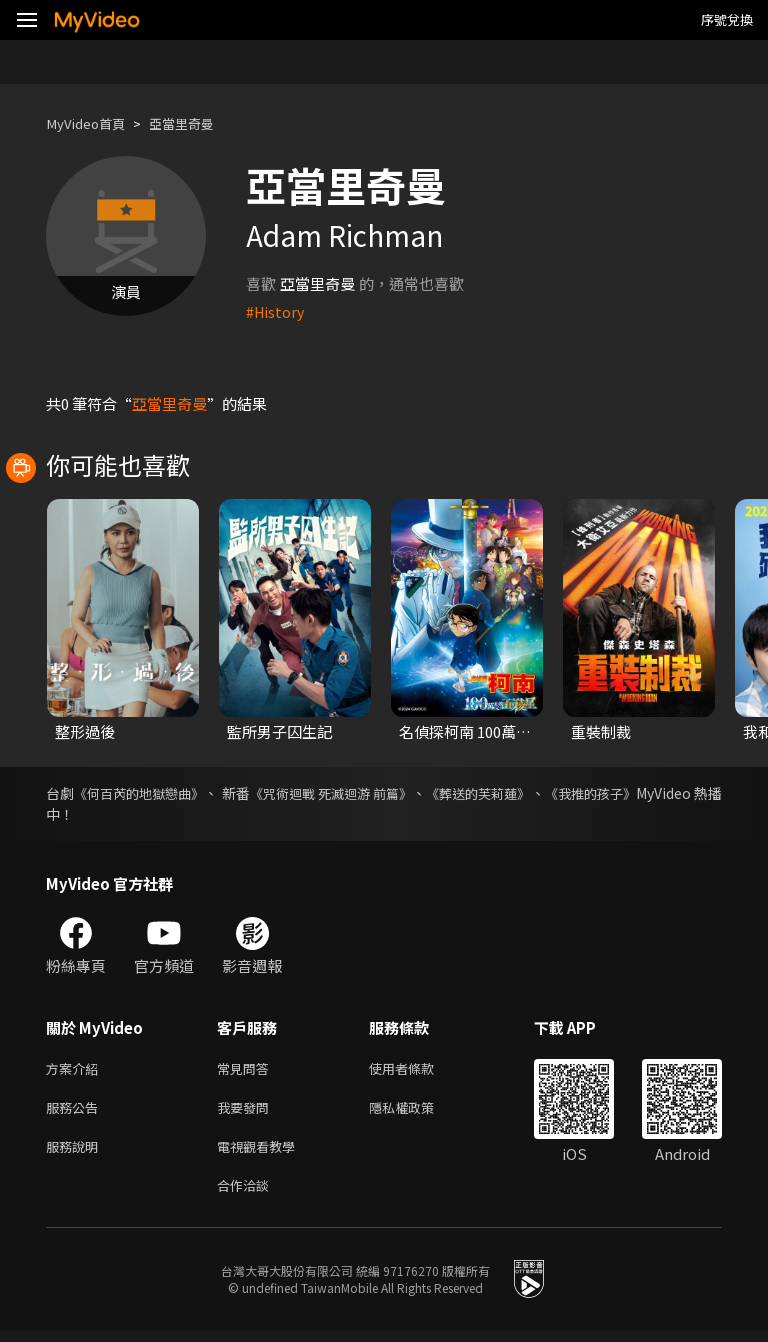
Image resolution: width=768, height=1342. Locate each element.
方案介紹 (76, 1069)
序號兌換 (727, 19)
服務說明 (76, 1153)
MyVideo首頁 (91, 123)
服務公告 (76, 1111)
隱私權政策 (418, 1111)
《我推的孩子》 (673, 793)
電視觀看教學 (262, 1153)
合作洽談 (247, 1195)
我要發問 (247, 1111)
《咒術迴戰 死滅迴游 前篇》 (378, 793)
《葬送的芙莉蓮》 (545, 793)
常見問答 (247, 1069)
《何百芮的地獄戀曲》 (153, 793)
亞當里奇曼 (198, 123)
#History (276, 311)
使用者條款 (418, 1069)
